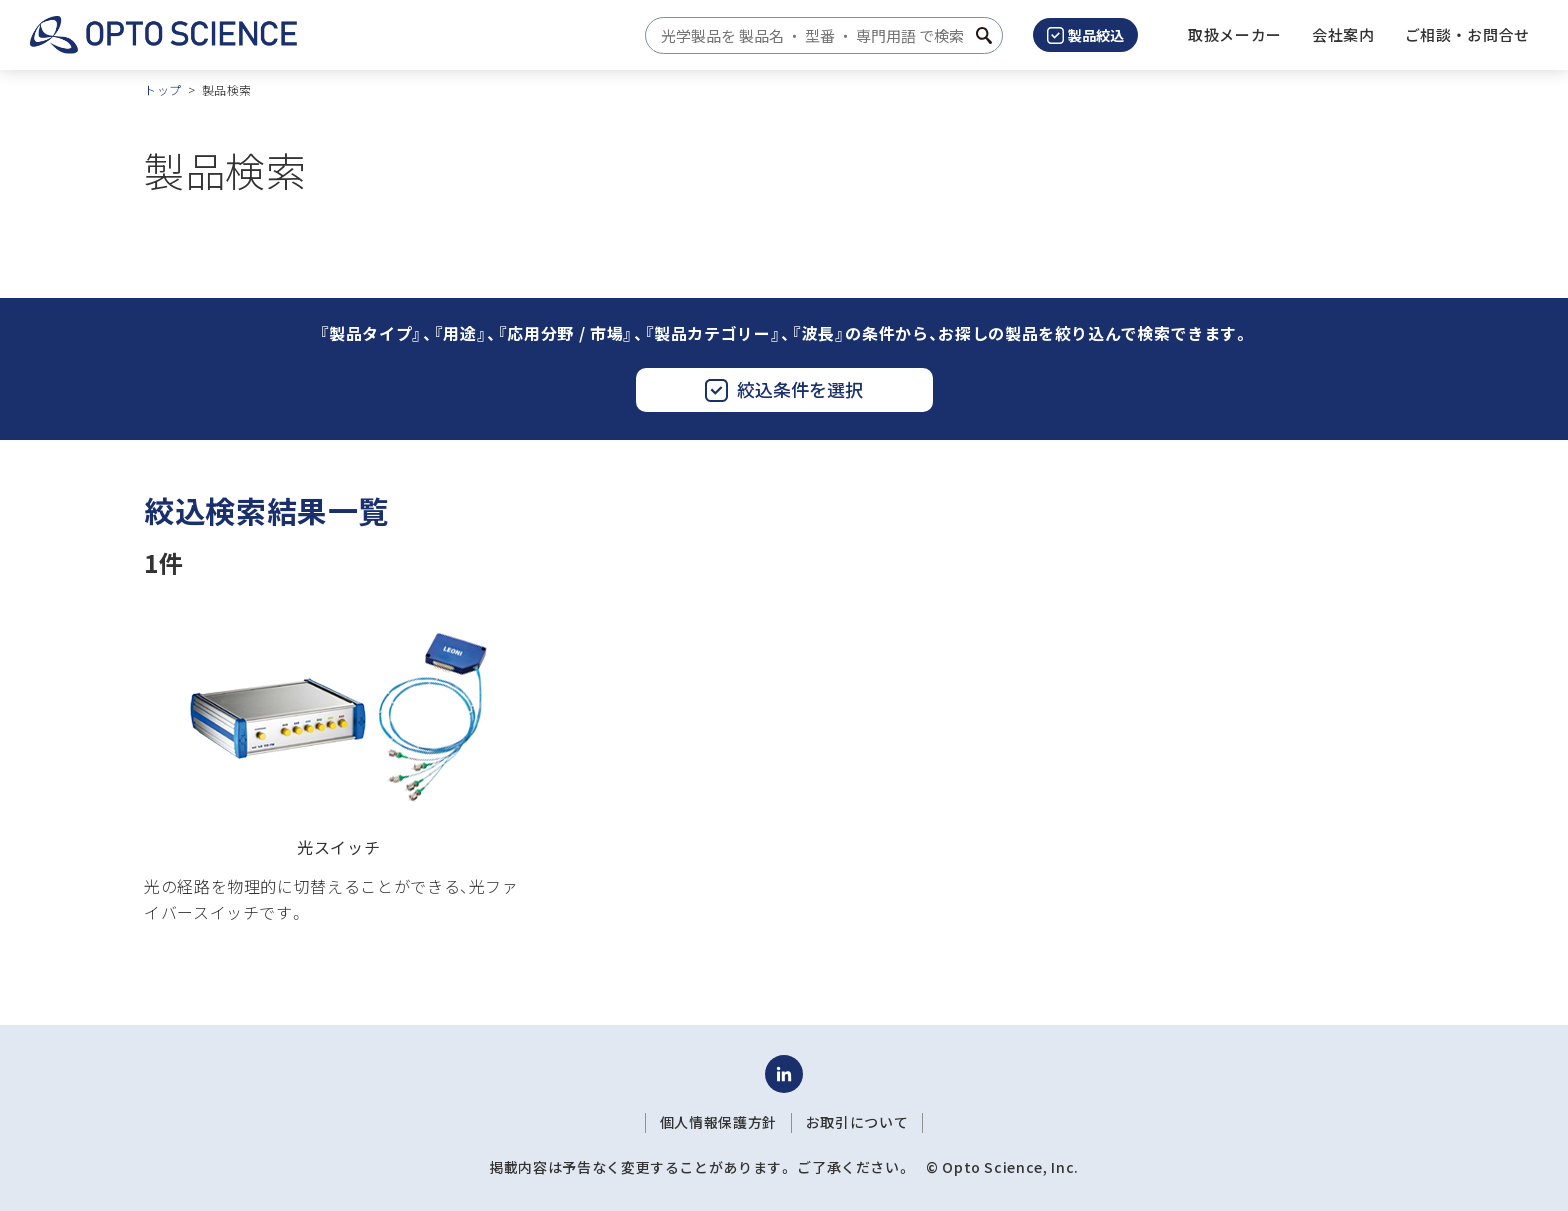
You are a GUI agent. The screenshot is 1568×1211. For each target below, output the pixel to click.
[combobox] (818, 35)
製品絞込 (1085, 35)
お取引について (857, 1122)
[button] (1343, 35)
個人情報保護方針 (718, 1122)
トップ (163, 89)
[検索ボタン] (984, 35)
